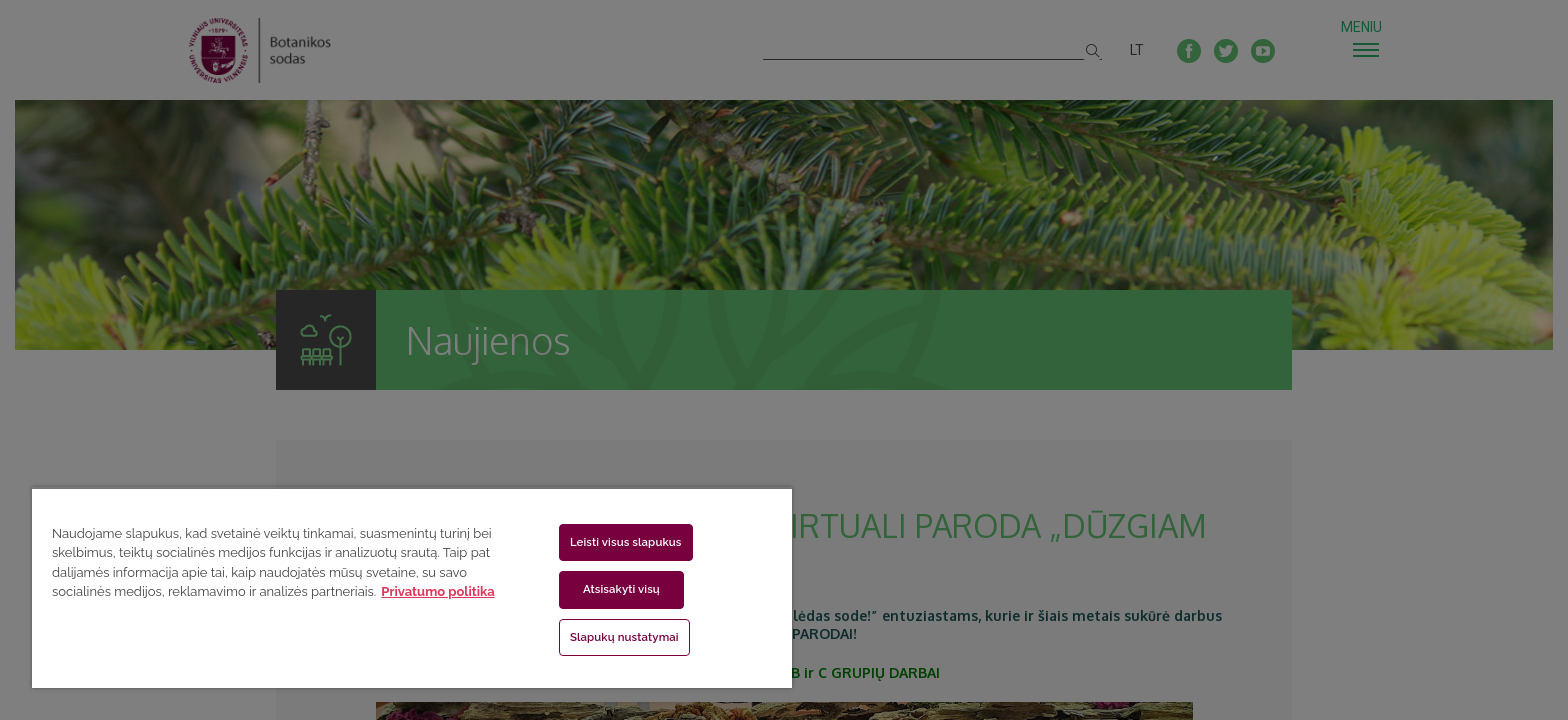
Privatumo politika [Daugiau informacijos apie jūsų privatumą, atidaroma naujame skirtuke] (437, 591)
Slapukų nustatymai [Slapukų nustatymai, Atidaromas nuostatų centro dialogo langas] (624, 637)
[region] (412, 587)
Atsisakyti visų (621, 589)
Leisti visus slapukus (626, 542)
